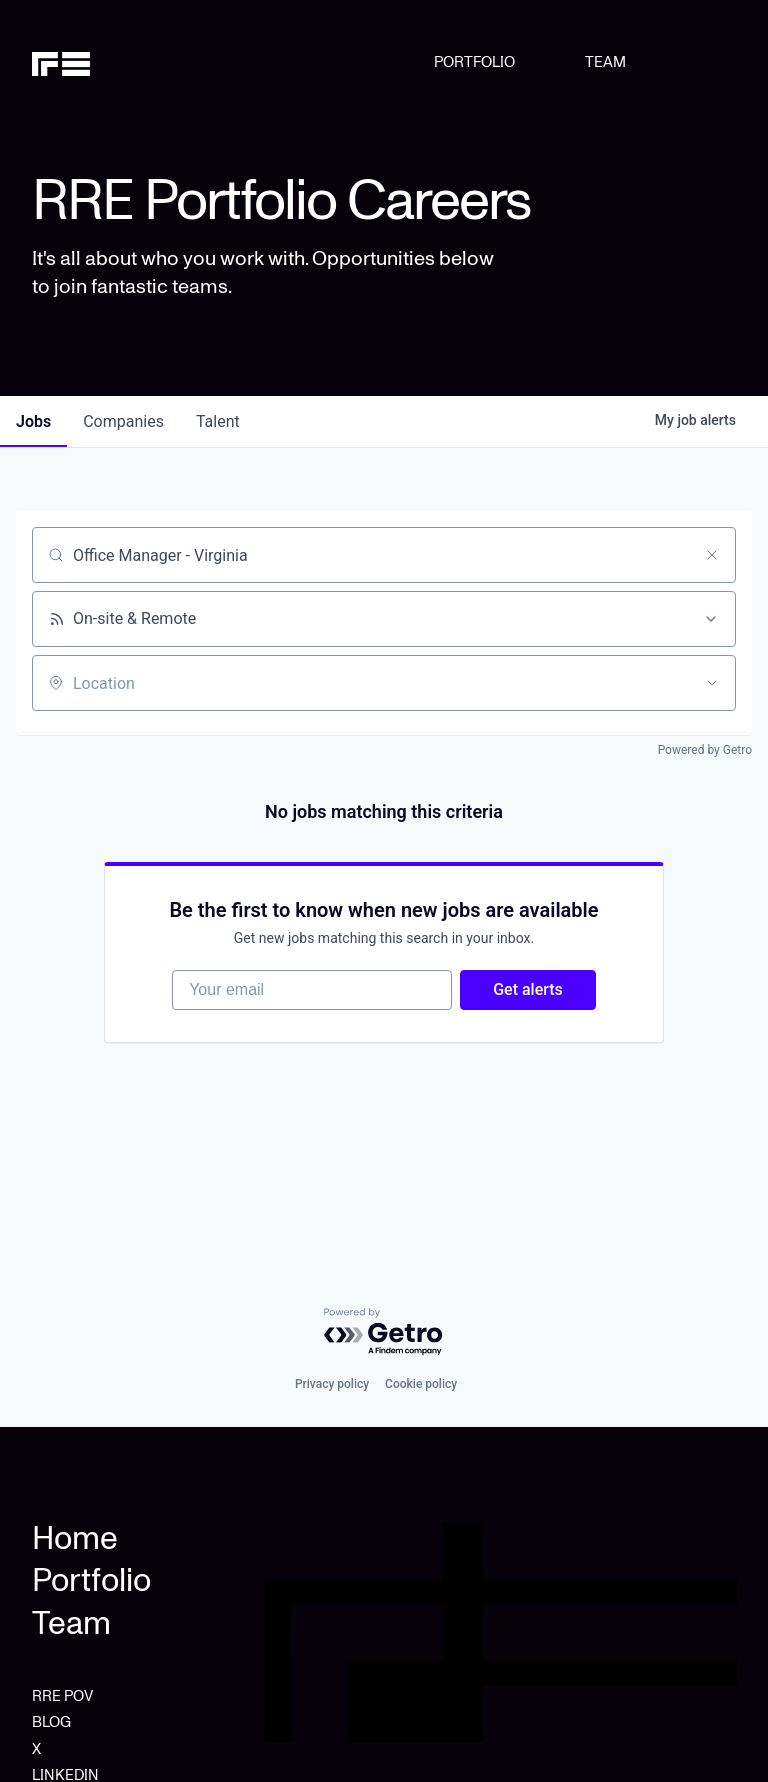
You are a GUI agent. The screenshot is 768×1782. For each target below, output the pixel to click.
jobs (33, 421)
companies (123, 421)
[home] (82, 62)
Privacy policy (332, 1384)
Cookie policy (421, 1384)
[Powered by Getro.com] (384, 1332)
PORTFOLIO (474, 62)
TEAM (605, 62)
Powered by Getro (705, 750)
